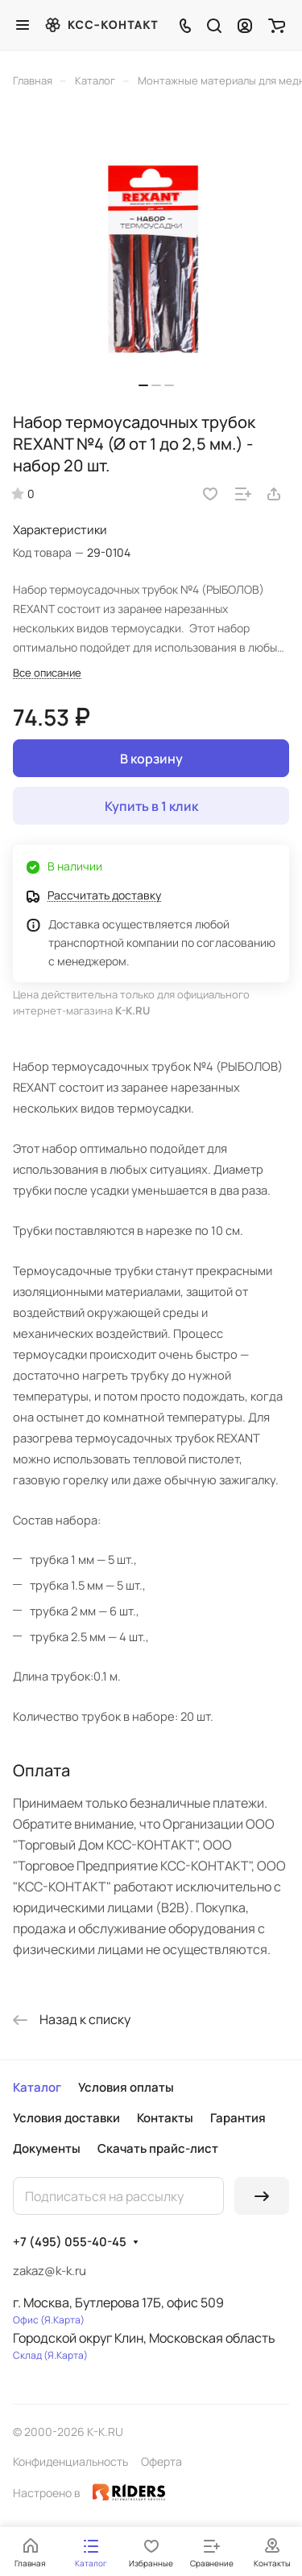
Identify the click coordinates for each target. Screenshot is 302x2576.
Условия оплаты (126, 2087)
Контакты (165, 2117)
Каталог (37, 2087)
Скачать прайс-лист (157, 2148)
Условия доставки (66, 2117)
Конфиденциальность (70, 2461)
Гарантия (238, 2117)
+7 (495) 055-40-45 (69, 2242)
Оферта (161, 2461)
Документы (47, 2148)
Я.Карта (62, 2320)
